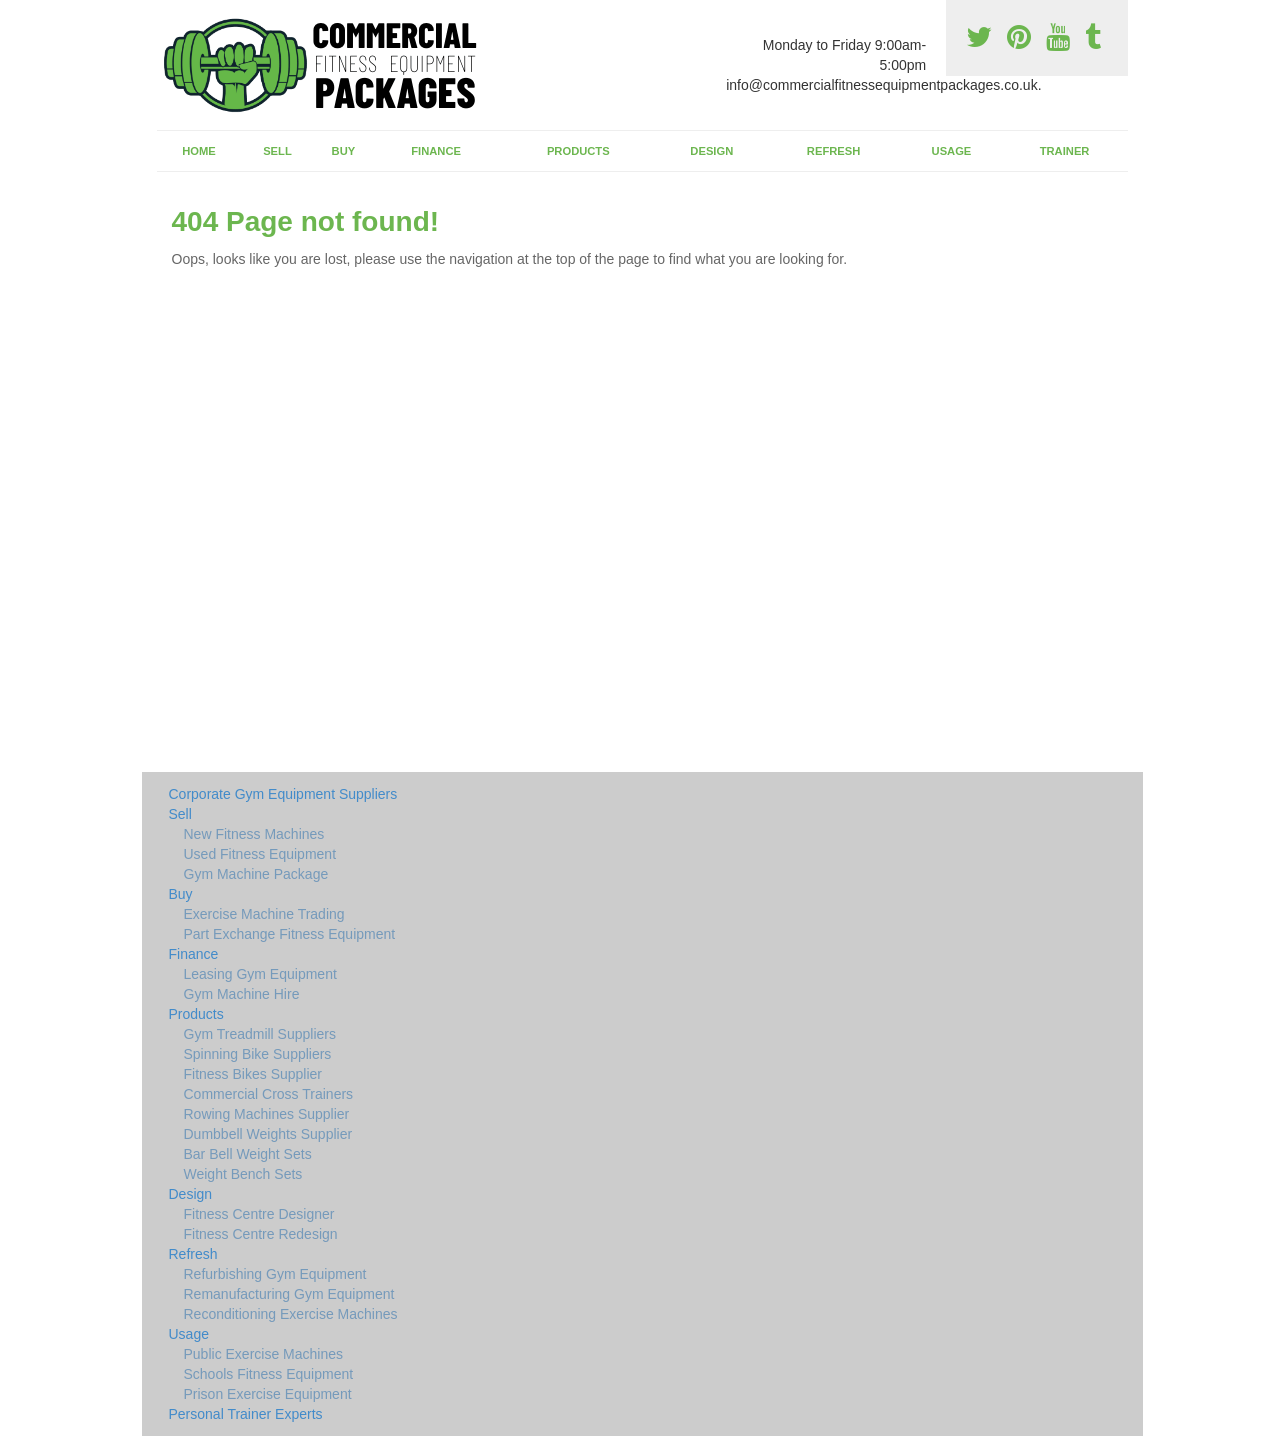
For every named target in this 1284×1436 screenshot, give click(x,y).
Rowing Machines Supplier (267, 1114)
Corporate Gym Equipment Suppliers (283, 794)
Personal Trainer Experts (246, 1414)
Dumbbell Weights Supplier (268, 1134)
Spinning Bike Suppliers (258, 1054)
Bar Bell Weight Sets (248, 1154)
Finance (436, 151)
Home (199, 151)
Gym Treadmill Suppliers (260, 1034)
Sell (277, 151)
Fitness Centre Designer (259, 1214)
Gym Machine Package (256, 874)
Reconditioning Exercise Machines (291, 1314)
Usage (952, 151)
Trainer (1065, 151)
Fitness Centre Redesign (261, 1234)
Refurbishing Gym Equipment (275, 1274)
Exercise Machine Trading (264, 914)
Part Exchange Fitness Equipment (290, 934)
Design (711, 151)
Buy (344, 151)
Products (578, 151)
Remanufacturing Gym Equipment (289, 1294)
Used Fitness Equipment (260, 854)
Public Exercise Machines (264, 1354)
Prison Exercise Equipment (268, 1394)
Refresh (833, 151)
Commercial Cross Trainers (269, 1094)
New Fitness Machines (254, 834)
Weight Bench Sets (243, 1174)
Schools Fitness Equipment (269, 1374)
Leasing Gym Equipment (260, 974)
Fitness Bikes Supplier (253, 1074)
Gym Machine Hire (242, 994)
